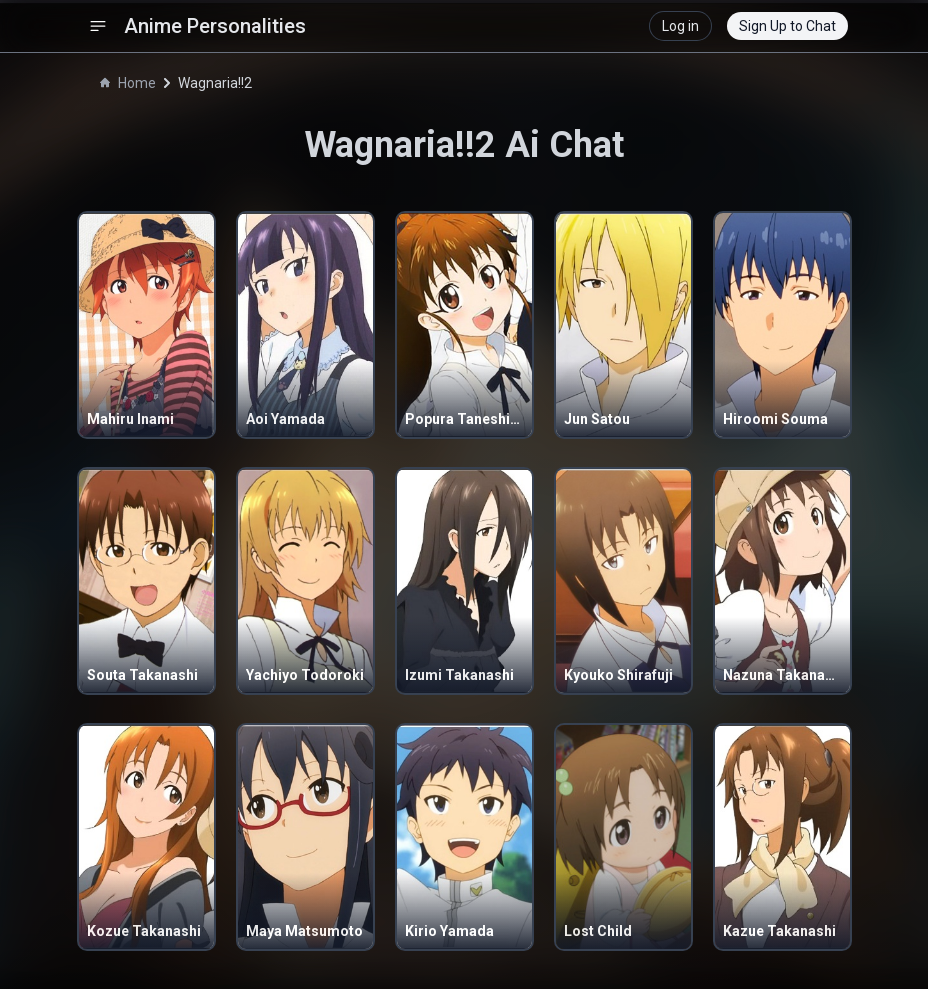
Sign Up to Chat (787, 26)
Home (128, 83)
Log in (680, 26)
